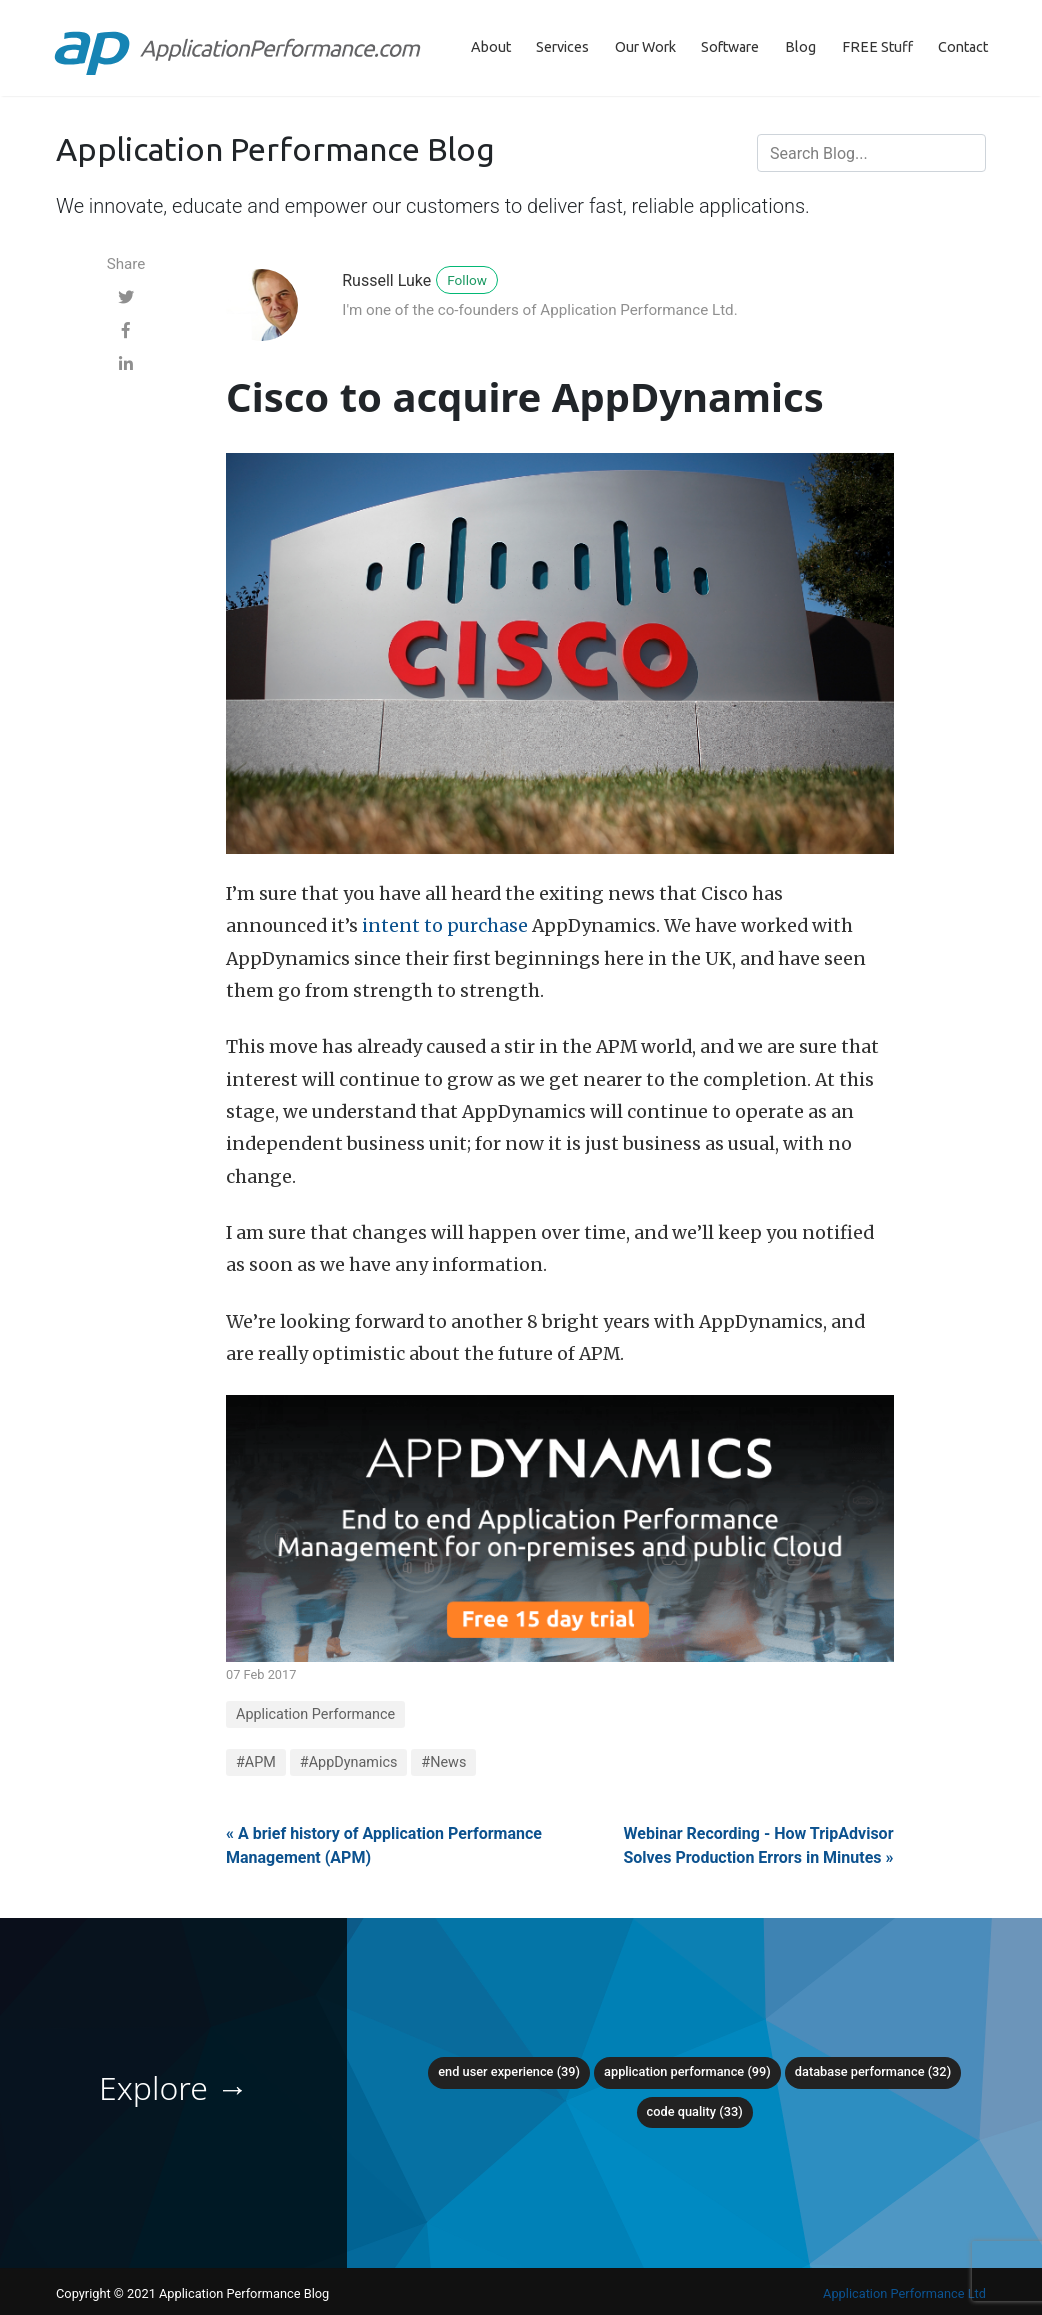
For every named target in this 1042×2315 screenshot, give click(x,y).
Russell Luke (386, 280)
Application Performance (315, 1714)
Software (730, 47)
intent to (402, 926)
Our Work (645, 47)
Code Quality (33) (695, 2111)
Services (562, 47)
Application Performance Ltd (904, 2293)
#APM (256, 1762)
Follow (467, 280)
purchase (487, 926)
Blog (800, 47)
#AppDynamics (349, 1762)
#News (443, 1762)
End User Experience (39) (509, 2071)
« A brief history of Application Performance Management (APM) (384, 1845)
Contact (963, 47)
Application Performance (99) (687, 2071)
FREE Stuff (877, 47)
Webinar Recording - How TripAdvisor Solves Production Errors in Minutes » (758, 1845)
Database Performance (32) (873, 2071)
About (491, 47)
